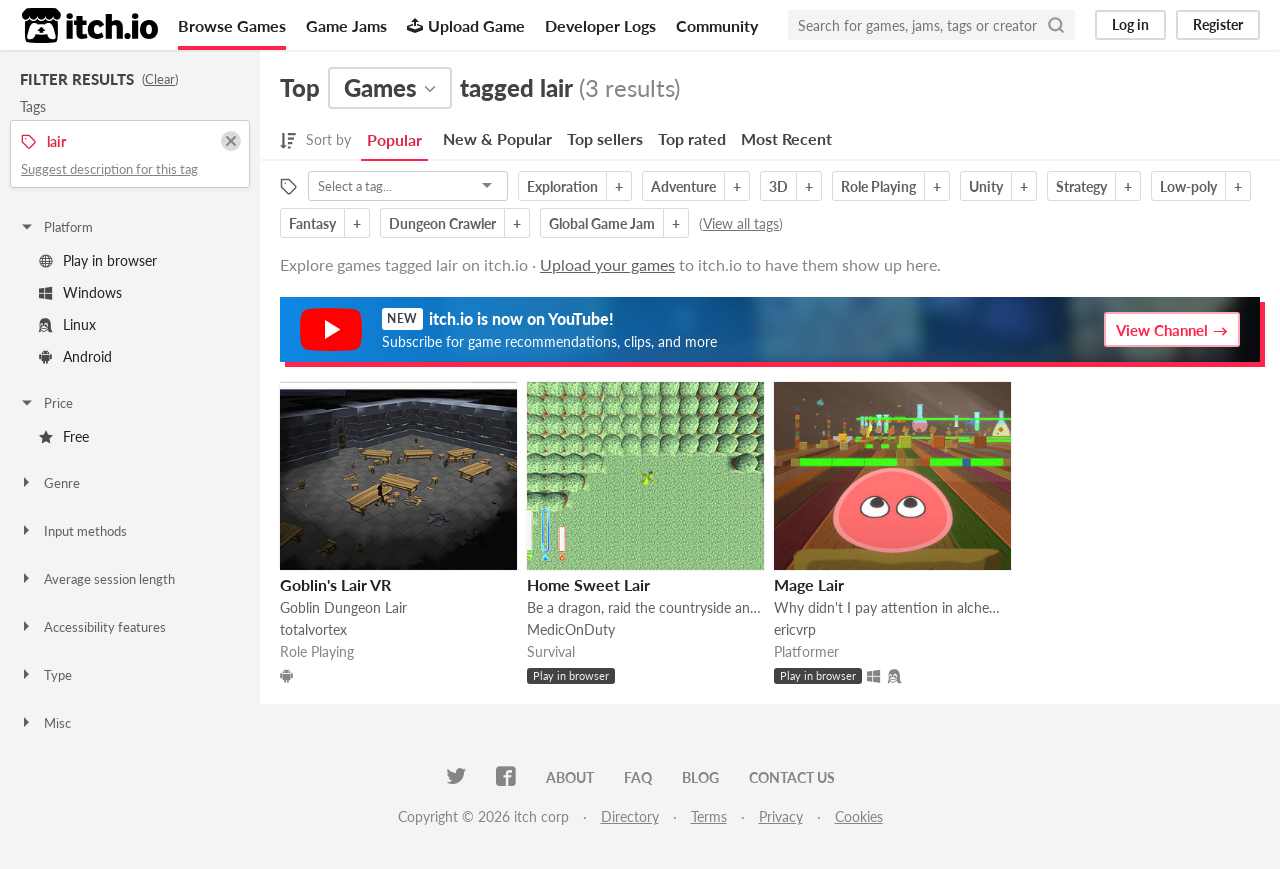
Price (46, 403)
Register (1218, 24)
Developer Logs (600, 25)
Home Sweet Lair (588, 584)
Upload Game (466, 25)
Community (717, 25)
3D (778, 186)
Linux (67, 324)
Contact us (792, 777)
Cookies (859, 816)
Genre (49, 483)
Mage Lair (809, 584)
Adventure (683, 186)
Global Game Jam (602, 223)
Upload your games (607, 264)
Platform (56, 227)
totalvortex (313, 629)
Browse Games (232, 25)
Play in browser (98, 260)
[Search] (1056, 25)
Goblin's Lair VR (335, 584)
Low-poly (1188, 186)
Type (45, 675)
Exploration (562, 186)
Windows (80, 292)
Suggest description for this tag (109, 169)
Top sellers (605, 138)
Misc (45, 723)
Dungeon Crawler (442, 223)
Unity (986, 186)
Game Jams (346, 25)
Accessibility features (92, 627)
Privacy (781, 816)
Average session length (97, 579)
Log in (1130, 24)
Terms (709, 816)
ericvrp (795, 629)
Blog (700, 777)
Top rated (692, 138)
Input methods (73, 531)
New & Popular (497, 138)
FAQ (638, 777)
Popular (394, 139)
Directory (630, 816)
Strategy (1081, 186)
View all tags (741, 223)
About (570, 777)
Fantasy (312, 223)
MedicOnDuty (571, 629)
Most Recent (786, 138)
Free (64, 436)
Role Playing (878, 186)
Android (75, 356)
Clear (160, 79)
